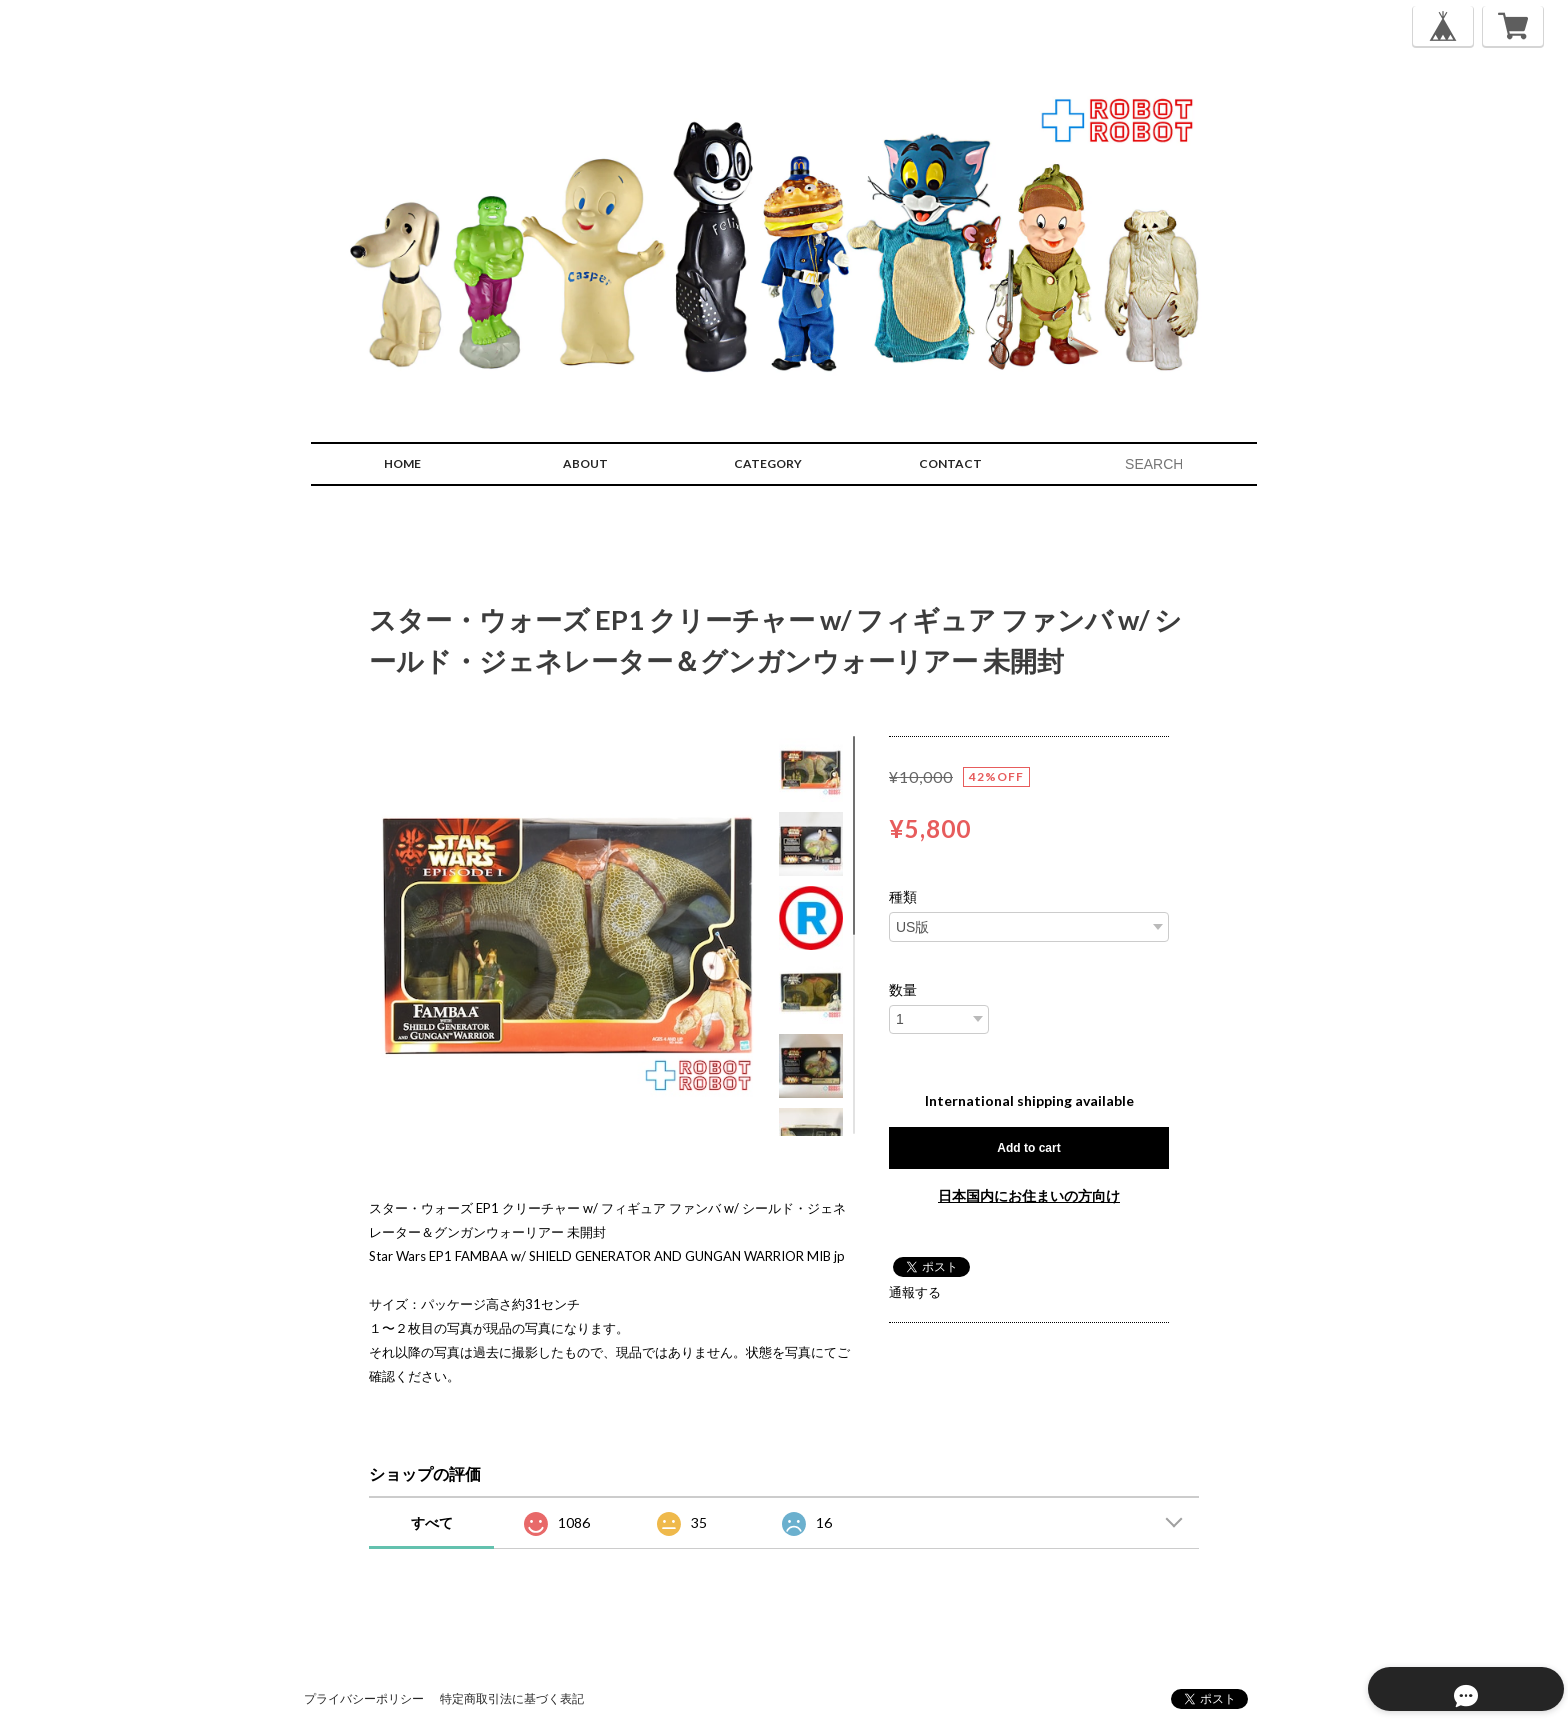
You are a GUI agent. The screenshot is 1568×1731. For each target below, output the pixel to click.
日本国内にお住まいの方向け (1029, 1195)
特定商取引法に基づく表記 (512, 1698)
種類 (903, 897)
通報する (915, 1292)
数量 (903, 990)
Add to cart (1028, 1148)
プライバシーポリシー (364, 1698)
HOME (402, 463)
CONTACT (950, 463)
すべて (432, 1522)
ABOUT (585, 463)
